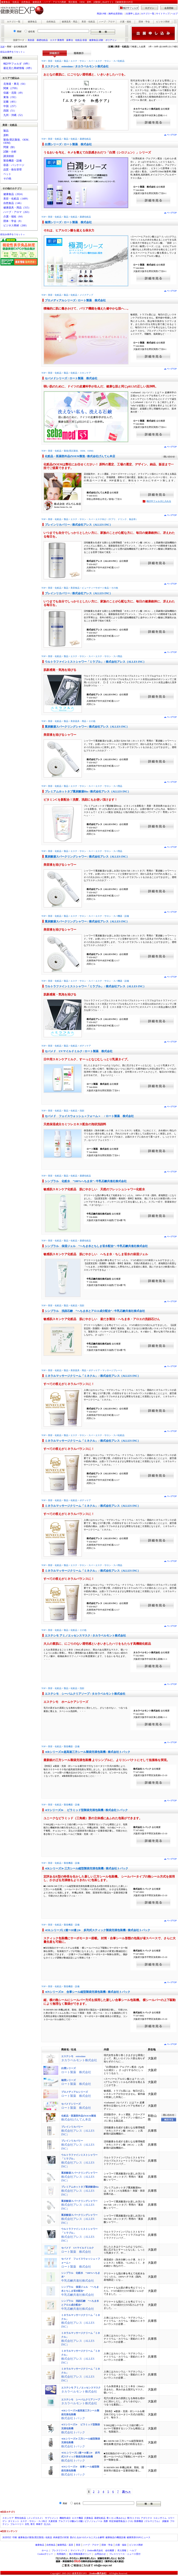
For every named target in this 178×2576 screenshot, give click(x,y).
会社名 (31, 31)
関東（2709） (11, 88)
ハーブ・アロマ (107, 21)
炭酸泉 (165, 2521)
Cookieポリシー (45, 2554)
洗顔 (82, 1110)
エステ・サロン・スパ (82, 61)
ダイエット (13, 2521)
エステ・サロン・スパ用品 (108, 656)
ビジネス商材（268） (15, 225)
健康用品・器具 (65, 2545)
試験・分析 (9, 151)
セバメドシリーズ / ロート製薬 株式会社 (71, 378)
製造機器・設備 (12, 160)
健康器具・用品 (69, 21)
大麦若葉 (52, 2521)
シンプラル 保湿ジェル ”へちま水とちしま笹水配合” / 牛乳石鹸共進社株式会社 (96, 1246)
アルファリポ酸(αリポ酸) (70, 2521)
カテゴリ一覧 (147, 13)
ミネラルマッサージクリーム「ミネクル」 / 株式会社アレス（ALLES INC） (92, 1375)
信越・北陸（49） (13, 92)
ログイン (149, 8)
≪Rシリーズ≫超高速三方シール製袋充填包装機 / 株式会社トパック (87, 1751)
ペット (7, 174)
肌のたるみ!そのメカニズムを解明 (87, 2537)
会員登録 (168, 8)
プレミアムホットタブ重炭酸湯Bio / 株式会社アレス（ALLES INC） (87, 791)
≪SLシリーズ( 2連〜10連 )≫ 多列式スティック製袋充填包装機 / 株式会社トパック (97, 1930)
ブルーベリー (17, 2524)
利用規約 (61, 2554)
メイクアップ (86, 295)
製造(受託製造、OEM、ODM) (78, 451)
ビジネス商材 (163, 21)
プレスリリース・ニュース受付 (124, 2554)
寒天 (32, 2524)
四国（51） (9, 110)
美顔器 (31, 40)
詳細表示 (55, 54)
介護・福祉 (125, 21)
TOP (2, 46)
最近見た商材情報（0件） (18, 68)
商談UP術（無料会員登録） (110, 13)
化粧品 (74, 139)
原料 (6, 135)
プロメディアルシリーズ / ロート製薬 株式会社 (75, 300)
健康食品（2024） (13, 194)
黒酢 (106, 2521)
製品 (6, 130)
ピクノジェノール (93, 2521)
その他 (7, 178)
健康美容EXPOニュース (138, 2537)
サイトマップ (162, 13)
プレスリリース (59, 2550)
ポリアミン (111, 40)
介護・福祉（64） (13, 216)
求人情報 (121, 2550)
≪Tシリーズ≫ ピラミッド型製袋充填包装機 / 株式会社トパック (86, 1810)
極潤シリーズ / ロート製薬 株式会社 (68, 222)
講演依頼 (8, 156)
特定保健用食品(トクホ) (121, 2521)
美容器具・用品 (78, 721)
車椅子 (39, 2524)
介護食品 (88, 2518)
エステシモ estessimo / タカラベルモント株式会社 (77, 66)
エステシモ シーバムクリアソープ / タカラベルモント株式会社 (85, 1693)
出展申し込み (132, 13)
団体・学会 (144, 21)
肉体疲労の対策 (61, 2537)
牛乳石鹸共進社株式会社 (80, 2291)
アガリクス (146, 2518)
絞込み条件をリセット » (12, 52)
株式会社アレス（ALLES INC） (77, 2130)
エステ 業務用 (57, 40)
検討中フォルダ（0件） (17, 63)
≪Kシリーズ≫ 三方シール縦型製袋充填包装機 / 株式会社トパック (86, 1868)
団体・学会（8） (13, 221)
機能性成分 (65, 2518)
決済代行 (6, 2537)
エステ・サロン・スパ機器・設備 (112, 916)
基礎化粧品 (42, 40)
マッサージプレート (112, 1370)
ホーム (45, 2550)
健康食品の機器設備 (115, 2537)
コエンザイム (160, 2518)
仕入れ (47, 2524)
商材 (19, 31)
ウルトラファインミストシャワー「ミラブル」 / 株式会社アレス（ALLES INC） (95, 661)
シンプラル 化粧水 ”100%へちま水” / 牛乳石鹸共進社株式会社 (86, 1181)
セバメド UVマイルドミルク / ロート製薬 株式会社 (79, 1051)
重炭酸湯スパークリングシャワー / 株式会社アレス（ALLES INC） (87, 726)
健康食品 (32, 21)
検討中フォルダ (130, 8)
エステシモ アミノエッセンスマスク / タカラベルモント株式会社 (85, 1635)
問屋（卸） (9, 147)
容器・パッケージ (13, 165)
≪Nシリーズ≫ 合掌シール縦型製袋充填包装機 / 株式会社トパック (87, 1991)
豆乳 (27, 2524)
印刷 (15, 2537)
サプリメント (51, 2518)
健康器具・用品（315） (17, 207)
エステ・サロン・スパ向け (33, 2521)
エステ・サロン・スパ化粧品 (109, 61)
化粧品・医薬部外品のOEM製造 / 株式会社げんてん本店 (80, 456)
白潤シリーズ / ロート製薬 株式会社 (68, 144)
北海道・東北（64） (15, 83)
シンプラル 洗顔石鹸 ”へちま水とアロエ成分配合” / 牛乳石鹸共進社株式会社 (95, 1310)
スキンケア (85, 373)
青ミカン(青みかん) (116, 2518)
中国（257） (10, 106)
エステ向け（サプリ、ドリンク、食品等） (116, 519)
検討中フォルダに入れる (158, 501)
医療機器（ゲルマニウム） (147, 2521)
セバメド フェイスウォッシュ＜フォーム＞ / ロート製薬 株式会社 (89, 1116)
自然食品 (50, 21)
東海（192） (10, 97)
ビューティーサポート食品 (95, 588)
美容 (78, 2545)
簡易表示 (79, 54)
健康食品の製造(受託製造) (31, 2537)
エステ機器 (77, 2518)
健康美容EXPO (79, 2573)
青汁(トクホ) (133, 2518)
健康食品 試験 (96, 40)
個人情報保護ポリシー (80, 2554)
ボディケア (85, 1045)
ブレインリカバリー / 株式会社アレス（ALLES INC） (78, 524)
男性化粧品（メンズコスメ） (29, 2518)
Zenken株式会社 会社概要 (100, 2550)
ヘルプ (174, 13)
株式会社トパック (80, 2456)
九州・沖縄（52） (13, 115)
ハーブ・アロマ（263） (17, 212)
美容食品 (75, 588)
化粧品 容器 (81, 40)
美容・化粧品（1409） (16, 198)
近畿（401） (10, 101)
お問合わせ (100, 2554)
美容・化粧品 (88, 21)
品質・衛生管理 (12, 169)
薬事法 (69, 40)
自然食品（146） (13, 203)
